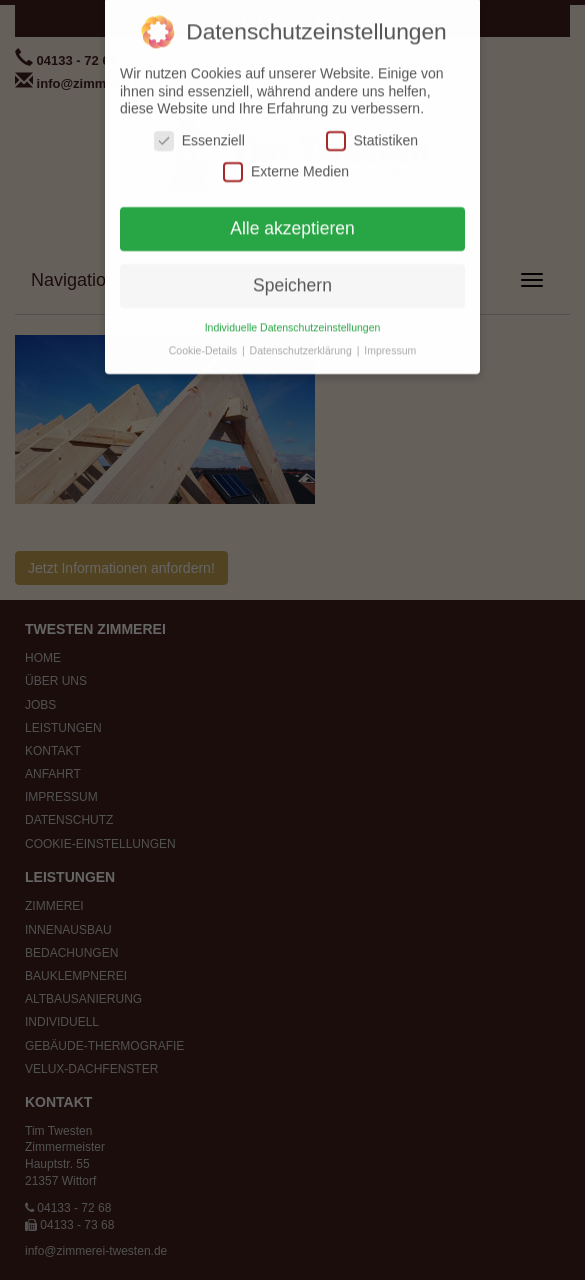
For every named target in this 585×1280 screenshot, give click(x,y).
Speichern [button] (292, 277)
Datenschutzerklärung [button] (302, 342)
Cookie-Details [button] (204, 342)
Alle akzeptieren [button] (292, 220)
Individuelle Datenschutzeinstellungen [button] (293, 319)
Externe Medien (286, 163)
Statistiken (372, 132)
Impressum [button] (390, 342)
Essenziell (199, 132)
